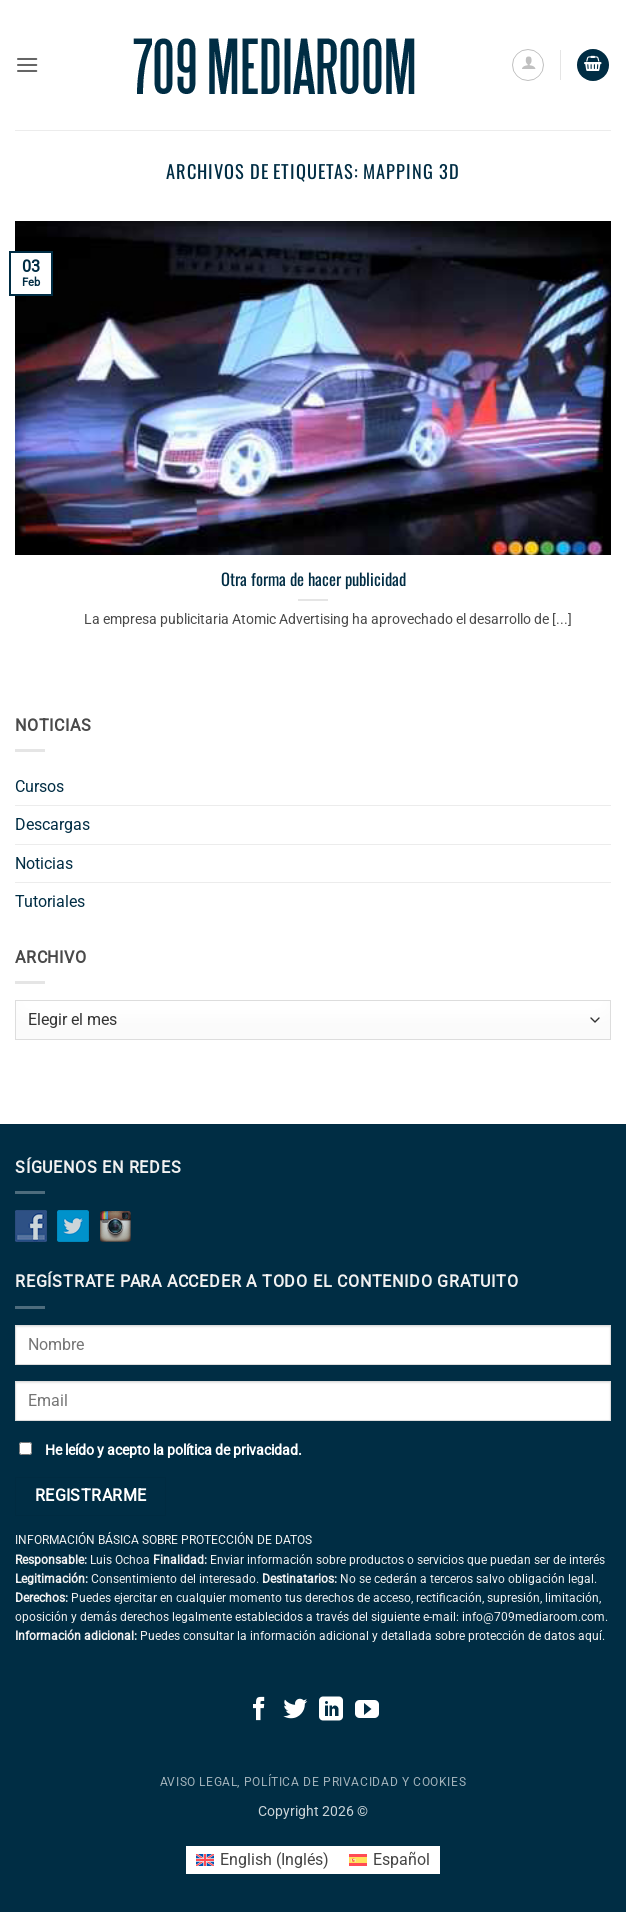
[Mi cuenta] (528, 65)
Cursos (39, 786)
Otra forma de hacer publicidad (313, 579)
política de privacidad (232, 1450)
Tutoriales (50, 901)
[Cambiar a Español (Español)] (389, 1860)
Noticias (44, 863)
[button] (27, 64)
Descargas (52, 824)
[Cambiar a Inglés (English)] (262, 1860)
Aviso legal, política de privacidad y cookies (313, 1782)
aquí (590, 1636)
